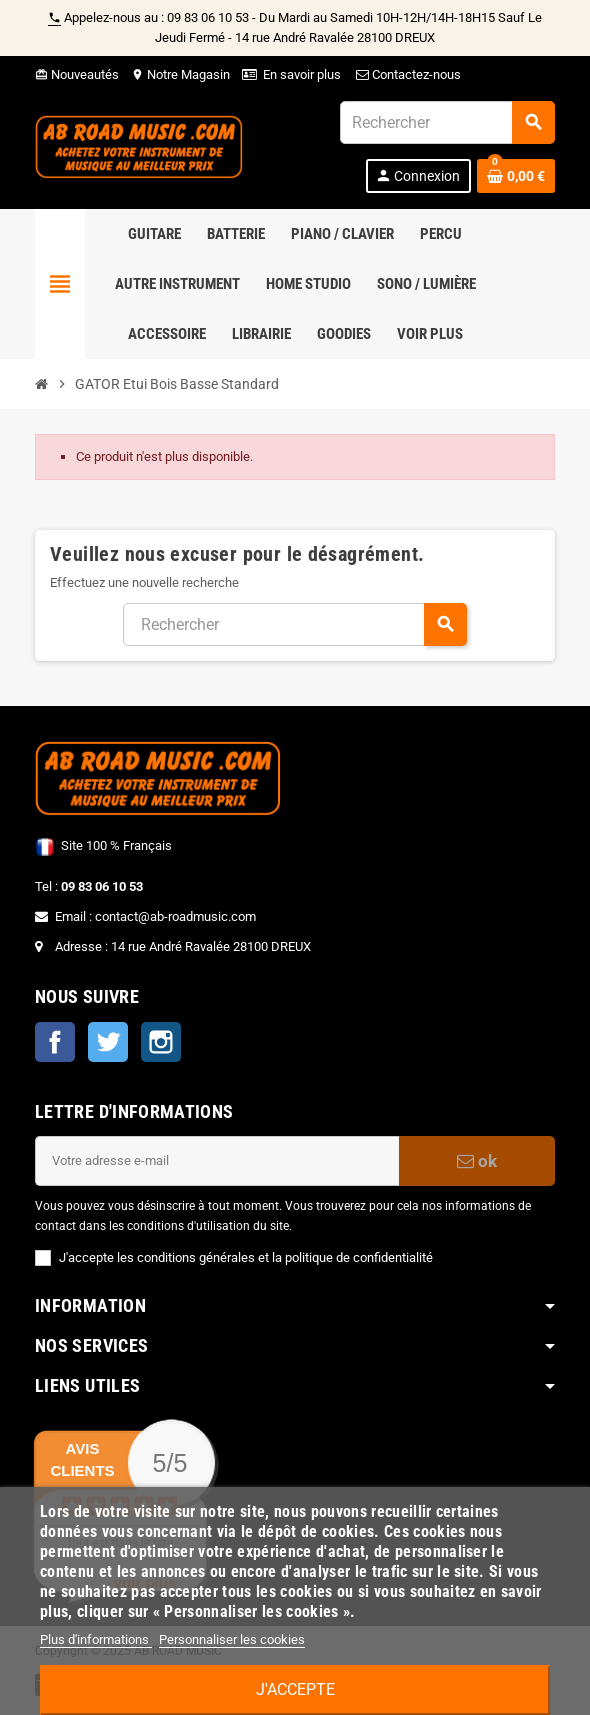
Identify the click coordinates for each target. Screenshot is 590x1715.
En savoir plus (302, 74)
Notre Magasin (180, 74)
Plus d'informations (96, 1639)
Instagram (161, 1042)
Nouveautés (77, 74)
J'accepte (295, 1689)
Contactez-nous (407, 74)
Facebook (55, 1042)
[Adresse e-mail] (217, 1161)
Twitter (108, 1042)
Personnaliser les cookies (232, 1639)
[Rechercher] (447, 122)
